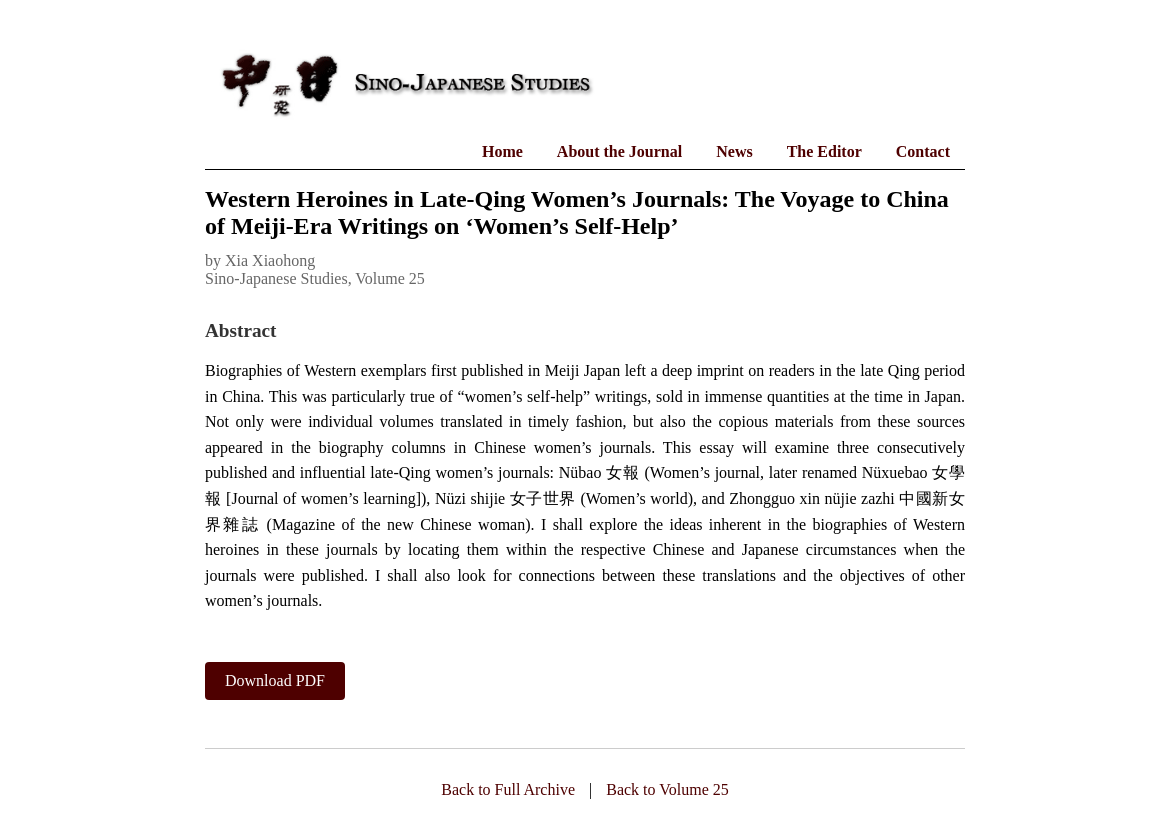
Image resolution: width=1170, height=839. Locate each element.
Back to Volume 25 (667, 789)
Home (502, 151)
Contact (923, 151)
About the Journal (619, 151)
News (734, 151)
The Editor (824, 151)
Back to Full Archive (508, 789)
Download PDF (275, 680)
